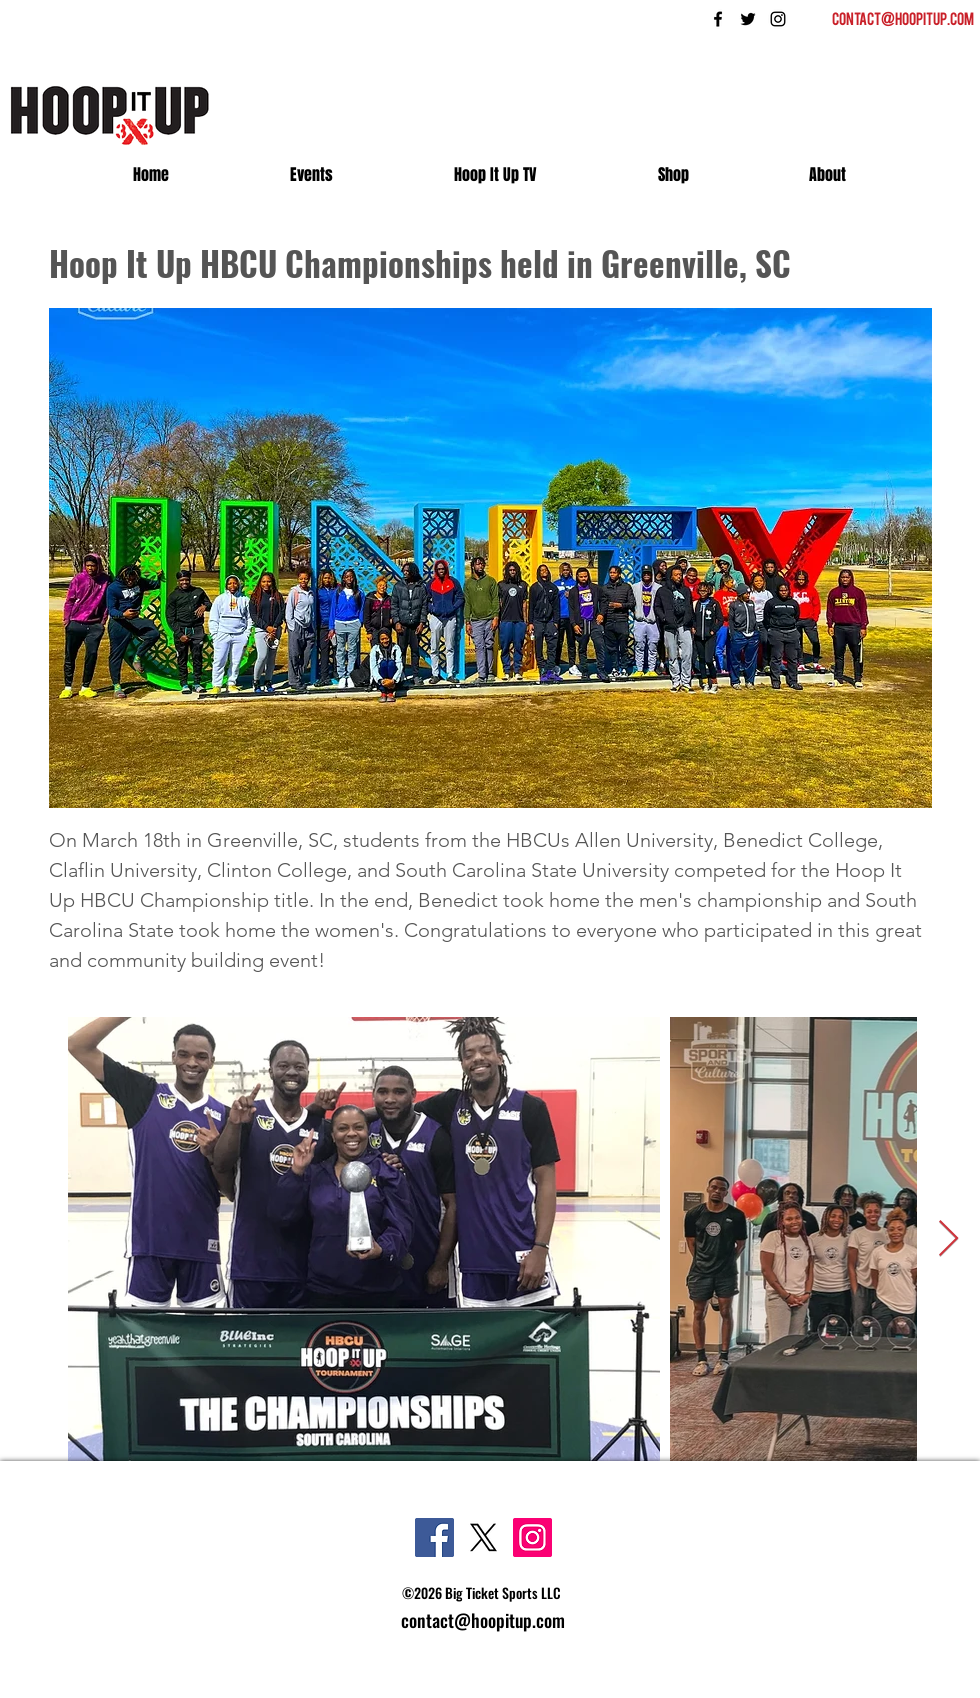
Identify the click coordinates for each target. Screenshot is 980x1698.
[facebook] (718, 19)
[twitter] (748, 19)
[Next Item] (948, 1239)
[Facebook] (434, 1537)
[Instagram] (532, 1537)
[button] (827, 175)
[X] (483, 1537)
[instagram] (778, 19)
